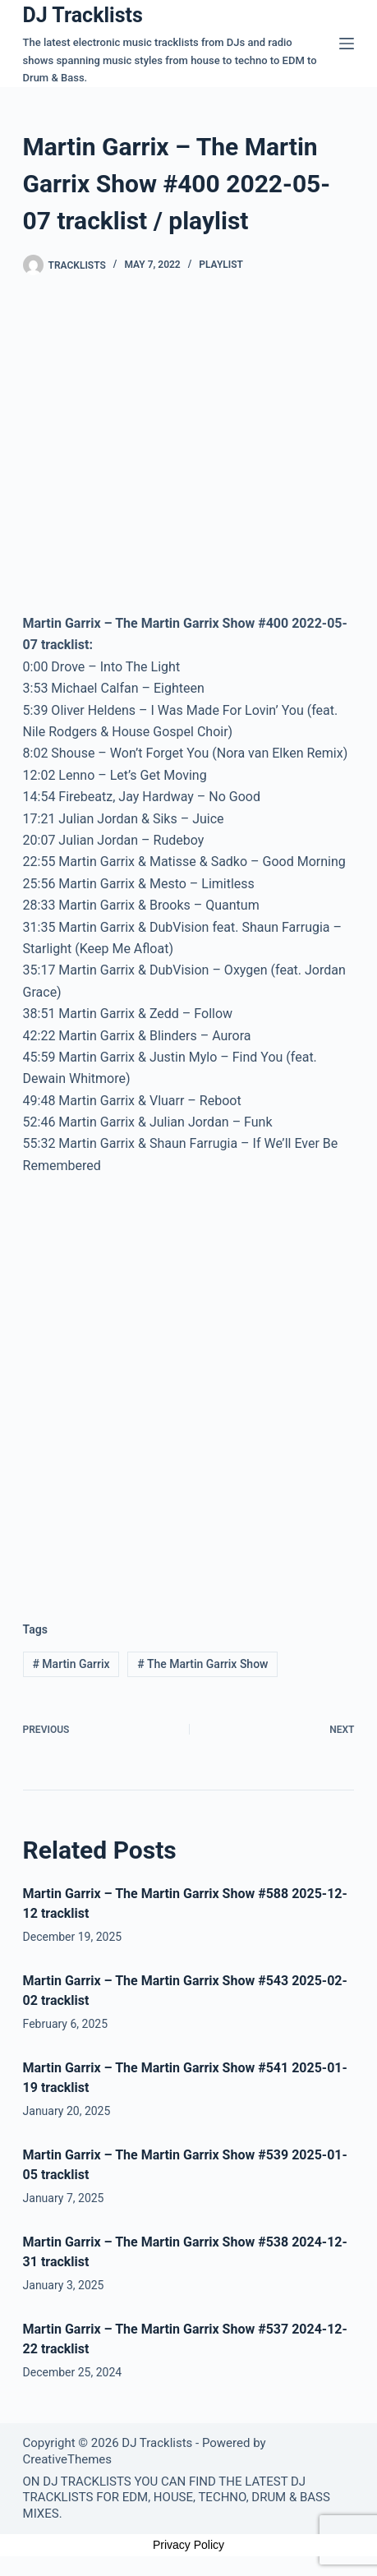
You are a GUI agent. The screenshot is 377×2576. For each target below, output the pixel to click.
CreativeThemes (68, 2459)
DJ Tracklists (83, 15)
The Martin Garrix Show (202, 1663)
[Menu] (346, 43)
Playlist (221, 264)
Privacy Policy (188, 2544)
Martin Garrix (70, 1663)
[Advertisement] (188, 1385)
